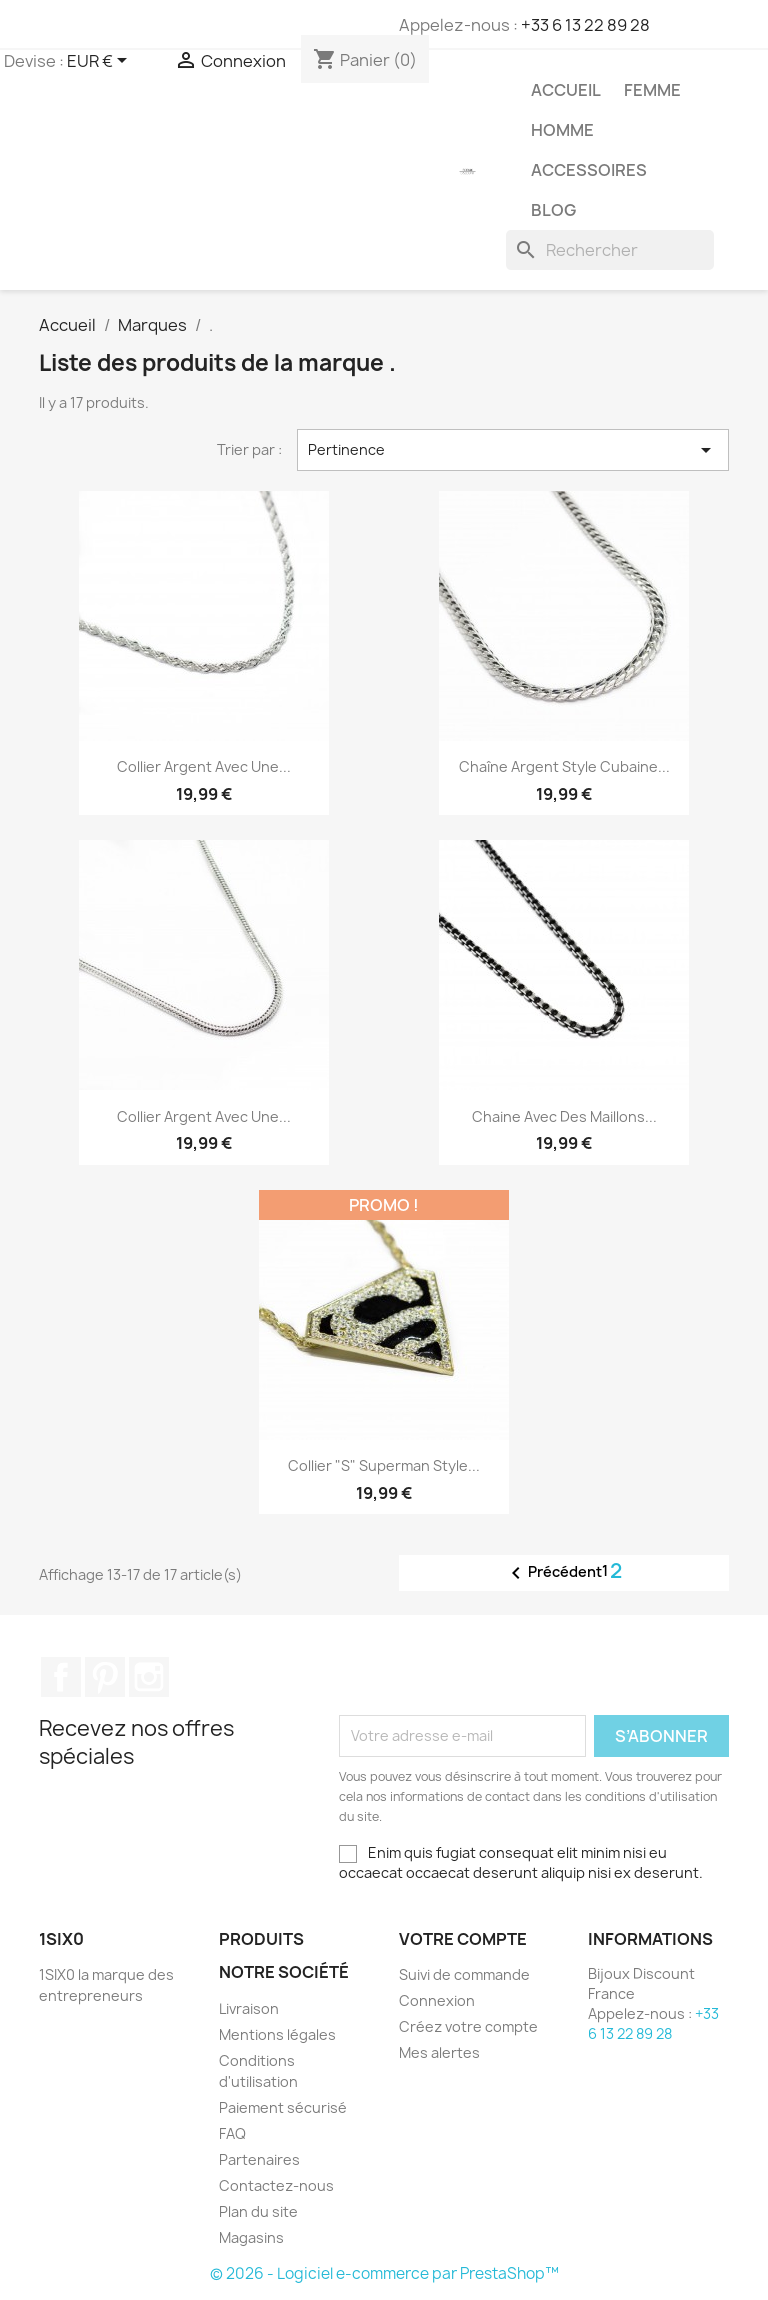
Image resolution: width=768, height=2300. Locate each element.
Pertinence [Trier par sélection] (513, 450)
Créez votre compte (468, 2026)
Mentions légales (277, 2034)
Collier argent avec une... (204, 766)
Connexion (437, 2000)
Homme (562, 130)
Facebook (61, 1677)
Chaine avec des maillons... (564, 1116)
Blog (553, 210)
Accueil (566, 90)
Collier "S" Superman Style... (384, 1465)
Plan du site (258, 2211)
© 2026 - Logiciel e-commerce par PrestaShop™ (384, 2273)
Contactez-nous (276, 2185)
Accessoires (589, 170)
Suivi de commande (464, 1974)
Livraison (249, 2008)
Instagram (149, 1677)
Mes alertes (439, 2052)
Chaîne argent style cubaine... (564, 766)
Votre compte (463, 1939)
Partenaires (259, 2159)
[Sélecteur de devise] (100, 62)
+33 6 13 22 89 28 (585, 25)
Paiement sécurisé (283, 2107)
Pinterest (105, 1677)
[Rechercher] (610, 250)
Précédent (553, 1573)
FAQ (232, 2133)
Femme (652, 90)
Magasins (251, 2237)
